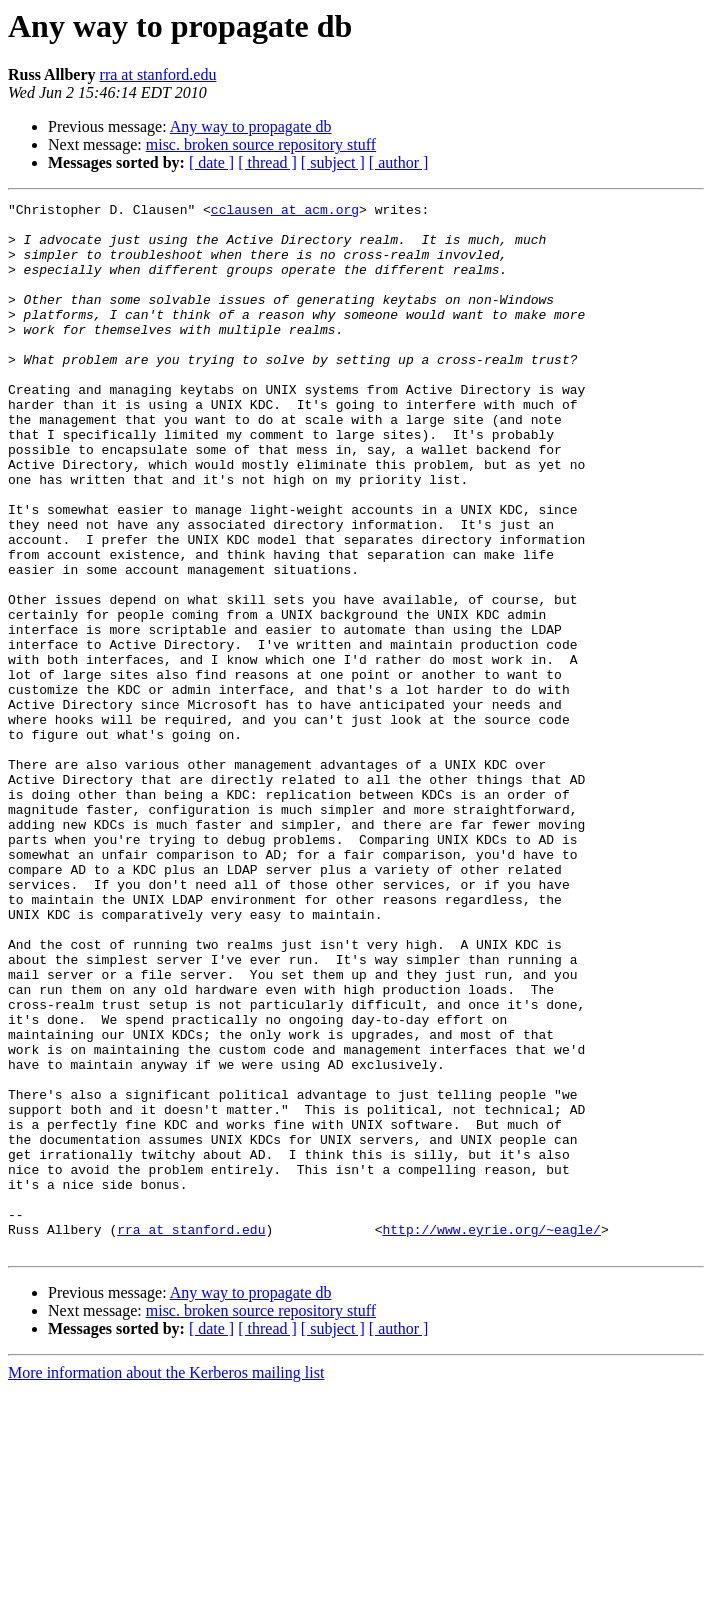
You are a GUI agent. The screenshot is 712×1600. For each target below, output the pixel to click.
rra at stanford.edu (158, 74)
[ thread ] (267, 162)
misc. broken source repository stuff (261, 144)
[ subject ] (333, 162)
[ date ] (211, 162)
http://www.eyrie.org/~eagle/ (491, 1436)
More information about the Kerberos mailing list (166, 1582)
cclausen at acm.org (285, 212)
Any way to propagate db (251, 126)
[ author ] (399, 162)
